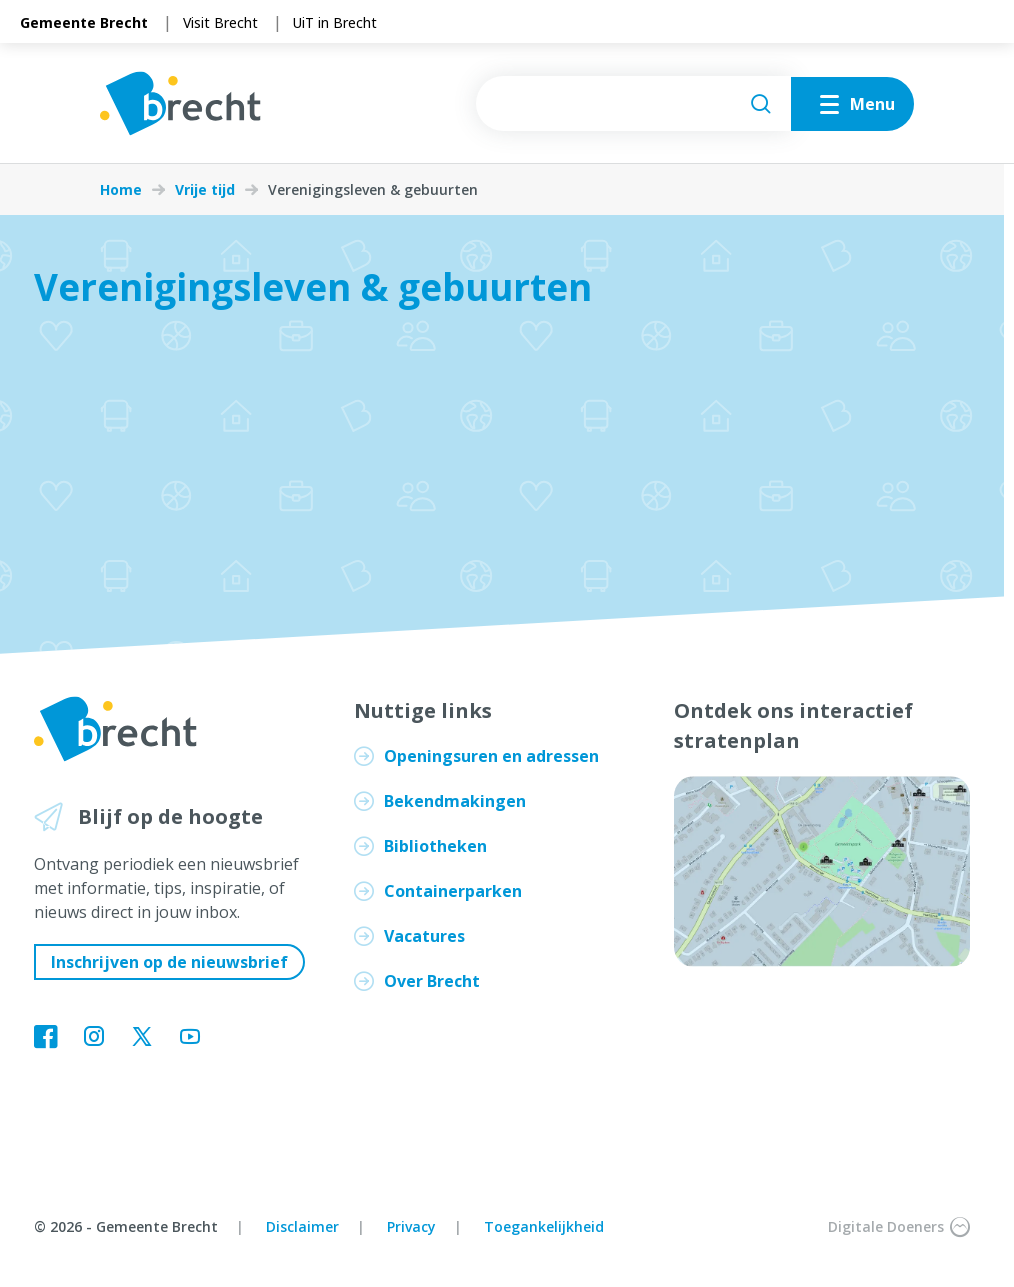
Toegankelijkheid (544, 1226)
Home (121, 190)
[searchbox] (633, 103)
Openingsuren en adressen (491, 756)
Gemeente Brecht (84, 22)
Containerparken (453, 891)
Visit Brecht (220, 22)
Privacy (411, 1226)
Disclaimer (302, 1226)
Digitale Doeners (899, 1227)
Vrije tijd (205, 190)
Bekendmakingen (455, 801)
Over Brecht (432, 981)
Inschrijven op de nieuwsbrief (169, 962)
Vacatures (424, 936)
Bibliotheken (435, 846)
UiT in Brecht (335, 22)
